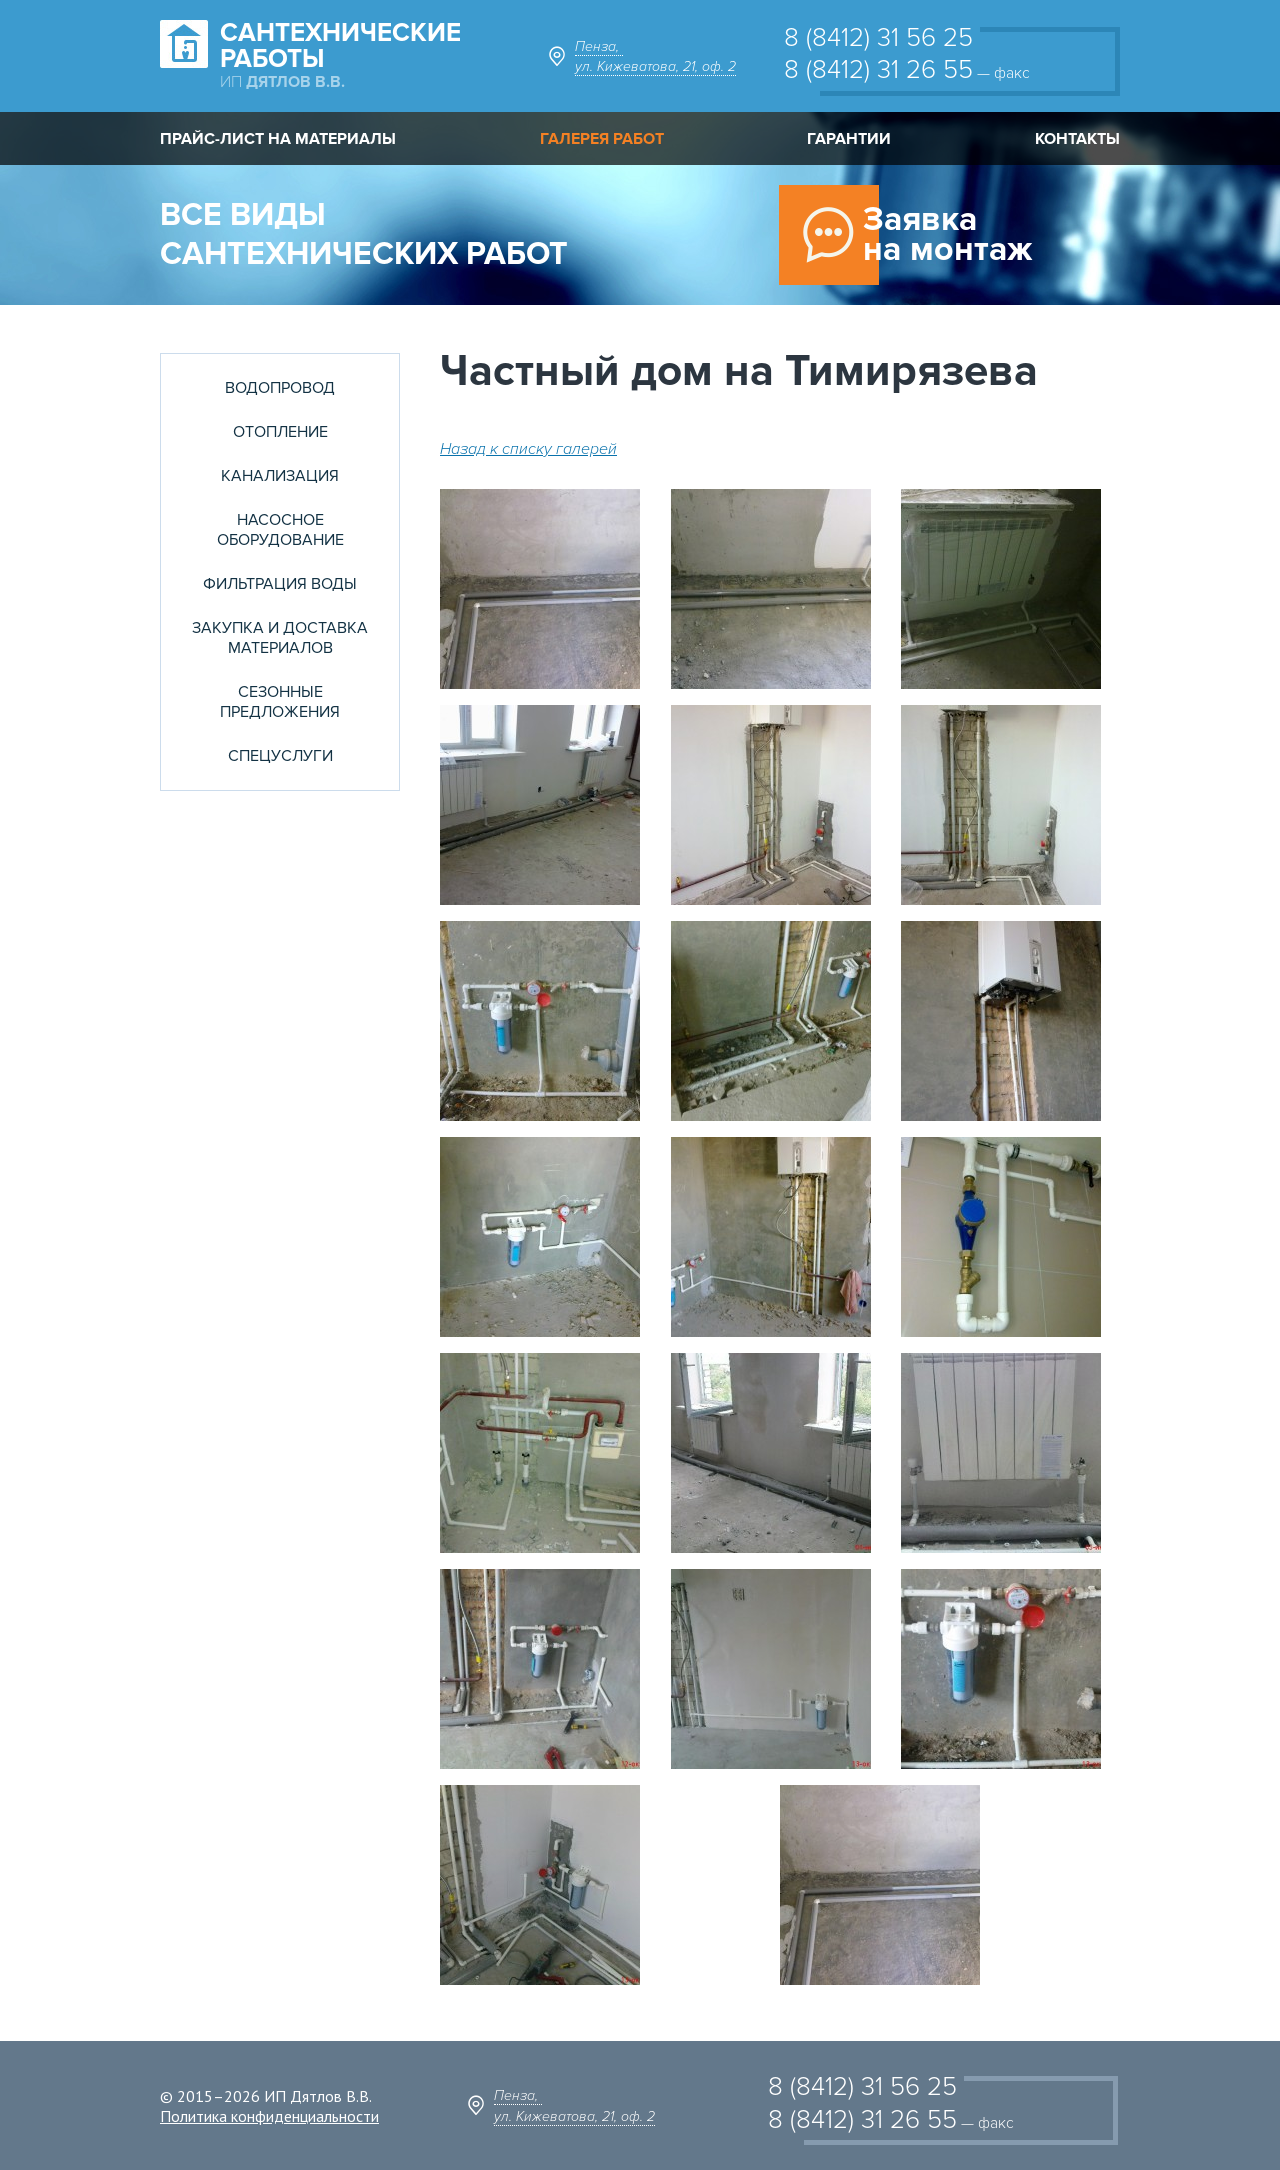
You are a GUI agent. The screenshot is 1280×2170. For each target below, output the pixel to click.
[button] (549, 589)
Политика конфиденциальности (269, 2116)
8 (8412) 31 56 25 (878, 38)
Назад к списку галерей (528, 449)
